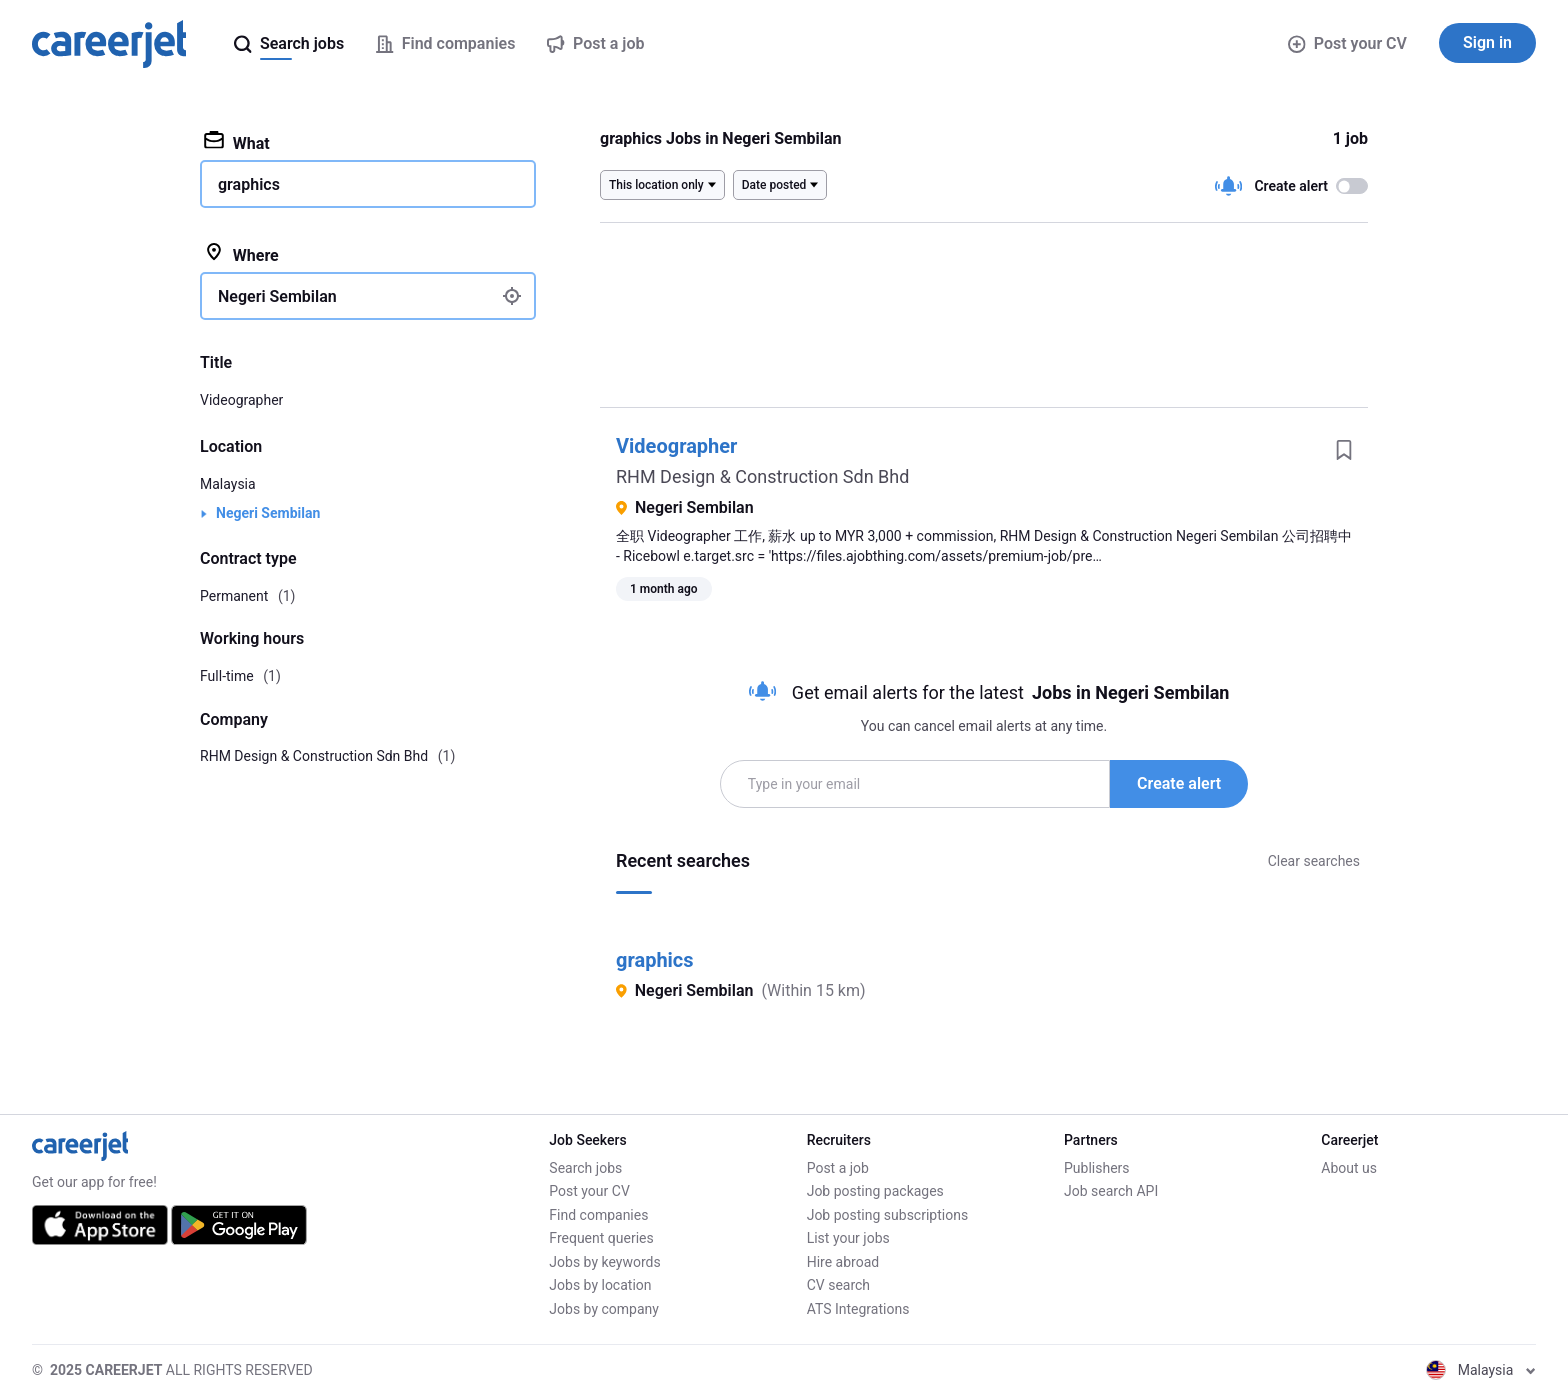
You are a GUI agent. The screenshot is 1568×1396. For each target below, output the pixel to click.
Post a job (838, 1168)
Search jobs (585, 1168)
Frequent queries (601, 1238)
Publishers (1097, 1168)
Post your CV (1347, 43)
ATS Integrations (858, 1309)
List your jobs (848, 1238)
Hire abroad (843, 1262)
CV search (838, 1285)
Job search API (1111, 1191)
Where (241, 254)
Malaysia (228, 484)
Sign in (1487, 42)
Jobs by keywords (604, 1262)
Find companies (598, 1215)
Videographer (676, 446)
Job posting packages (875, 1191)
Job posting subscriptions (887, 1215)
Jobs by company (604, 1309)
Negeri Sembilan (268, 513)
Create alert (1179, 783)
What (237, 142)
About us (1349, 1168)
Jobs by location (600, 1285)
